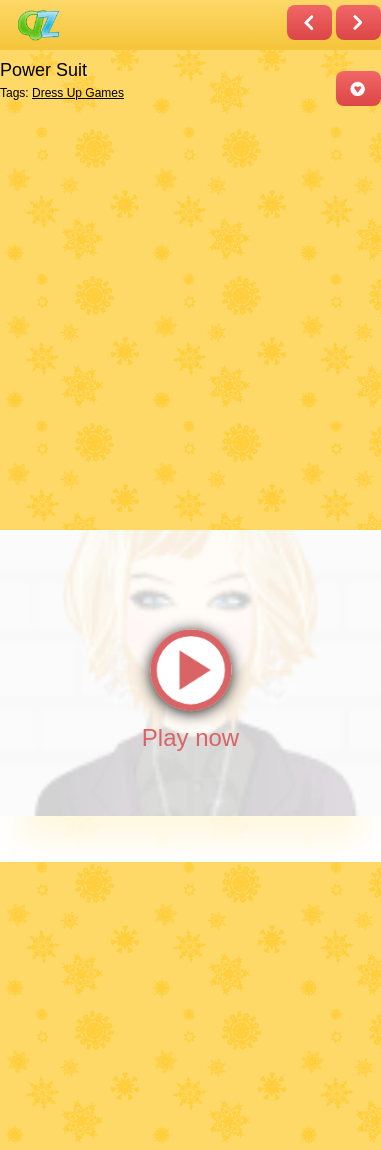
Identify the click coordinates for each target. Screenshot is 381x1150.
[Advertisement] (190, 316)
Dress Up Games (78, 93)
